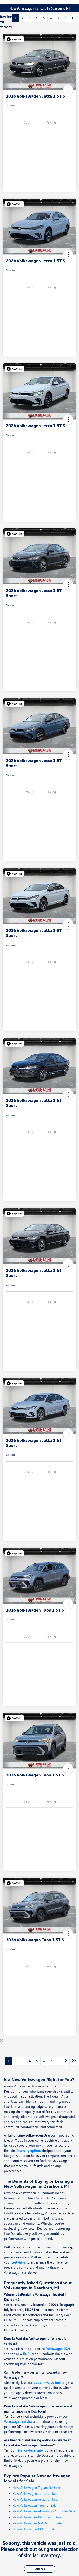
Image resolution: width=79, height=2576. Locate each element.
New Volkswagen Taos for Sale (34, 2505)
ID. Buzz (28, 2354)
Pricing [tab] (51, 122)
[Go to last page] (74, 2061)
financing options (28, 2150)
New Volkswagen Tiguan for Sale (36, 2487)
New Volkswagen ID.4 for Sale (34, 2529)
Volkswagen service (18, 2421)
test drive (18, 2262)
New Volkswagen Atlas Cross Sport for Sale (43, 2511)
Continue (39, 2568)
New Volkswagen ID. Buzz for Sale (36, 2517)
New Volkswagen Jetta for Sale (34, 2493)
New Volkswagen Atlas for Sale (34, 2499)
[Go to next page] (72, 18)
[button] (14, 39)
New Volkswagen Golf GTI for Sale (37, 2523)
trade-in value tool (47, 2382)
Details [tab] (28, 122)
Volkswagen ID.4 (58, 2349)
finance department (31, 2450)
